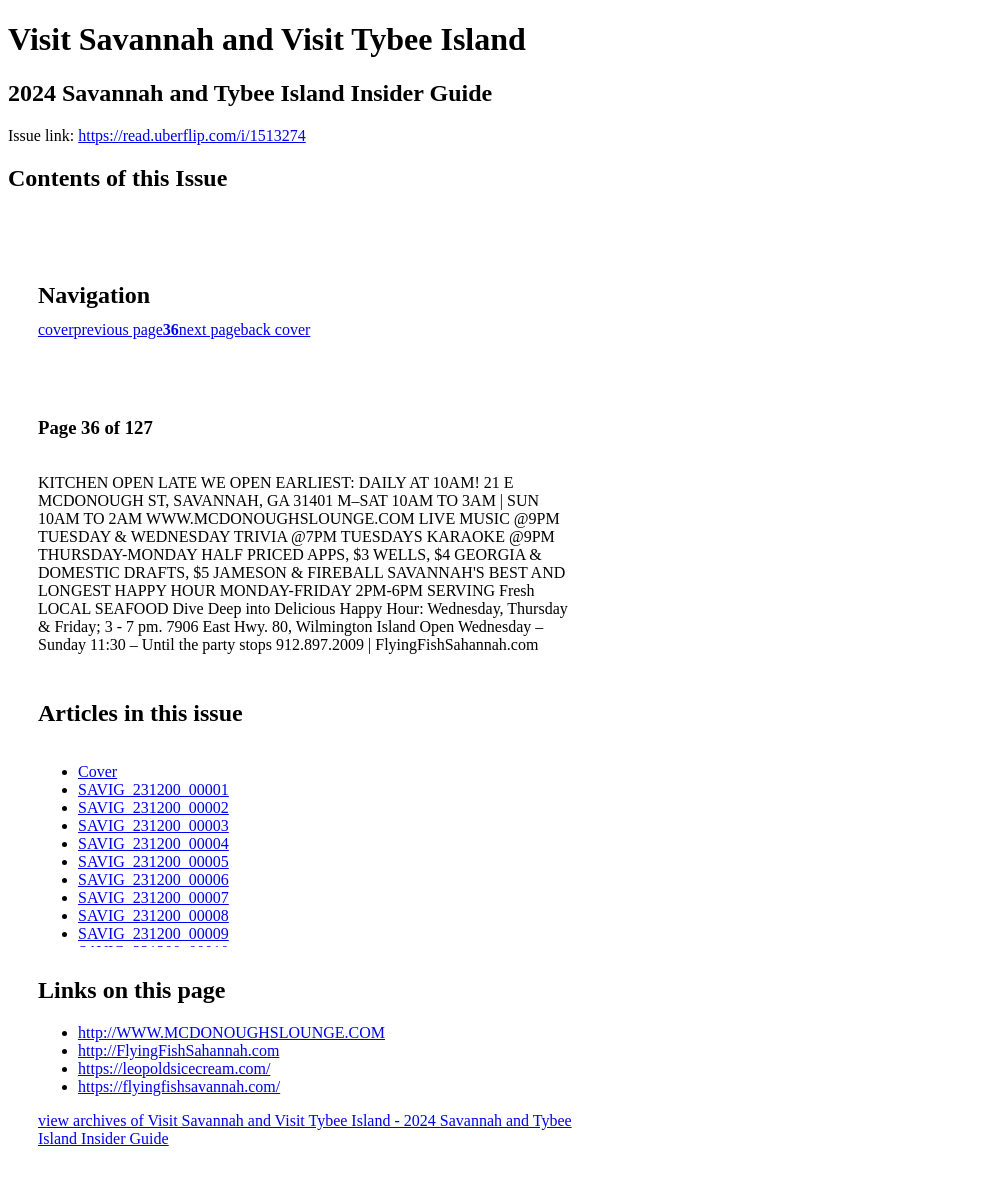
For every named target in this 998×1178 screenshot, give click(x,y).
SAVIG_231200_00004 (153, 843)
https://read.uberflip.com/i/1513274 (192, 135)
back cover (276, 329)
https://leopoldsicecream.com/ (174, 1068)
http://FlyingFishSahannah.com (178, 1050)
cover (56, 329)
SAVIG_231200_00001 (153, 789)
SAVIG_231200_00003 (153, 825)
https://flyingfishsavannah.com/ (179, 1086)
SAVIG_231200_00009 (153, 933)
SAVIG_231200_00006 (153, 879)
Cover (97, 771)
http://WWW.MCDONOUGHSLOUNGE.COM (231, 1032)
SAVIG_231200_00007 (153, 897)
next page (210, 329)
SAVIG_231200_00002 (153, 807)
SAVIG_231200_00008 (153, 915)
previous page (118, 329)
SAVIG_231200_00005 (153, 861)
